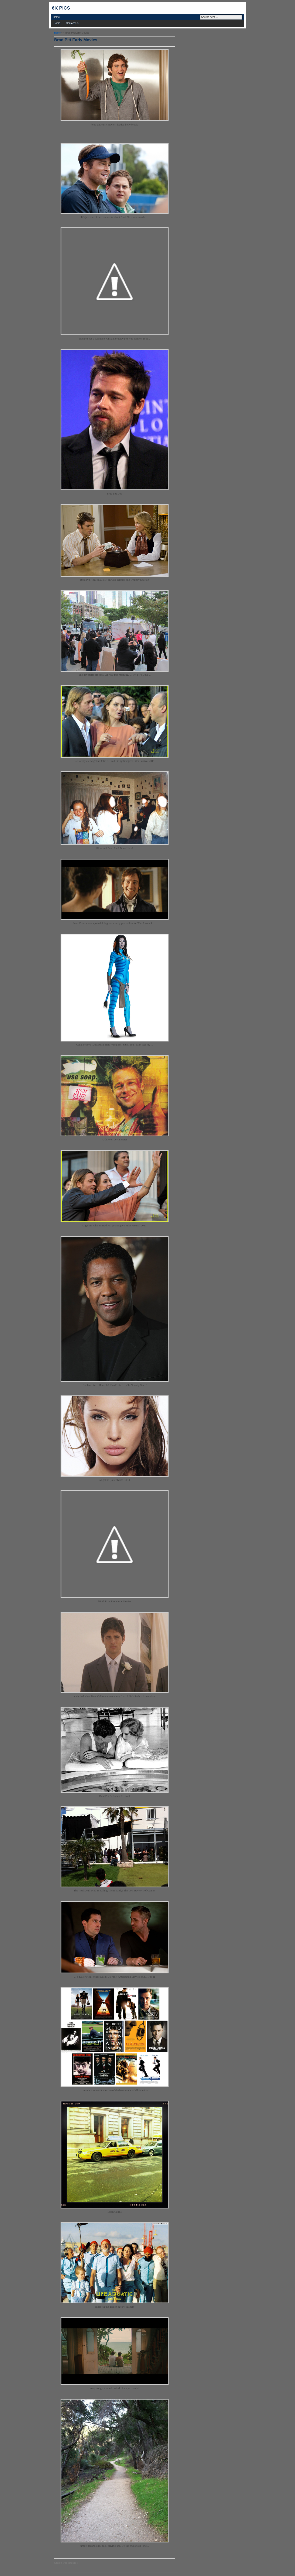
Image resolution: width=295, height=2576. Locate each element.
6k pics (61, 8)
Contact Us (72, 23)
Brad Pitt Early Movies (75, 40)
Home (56, 17)
